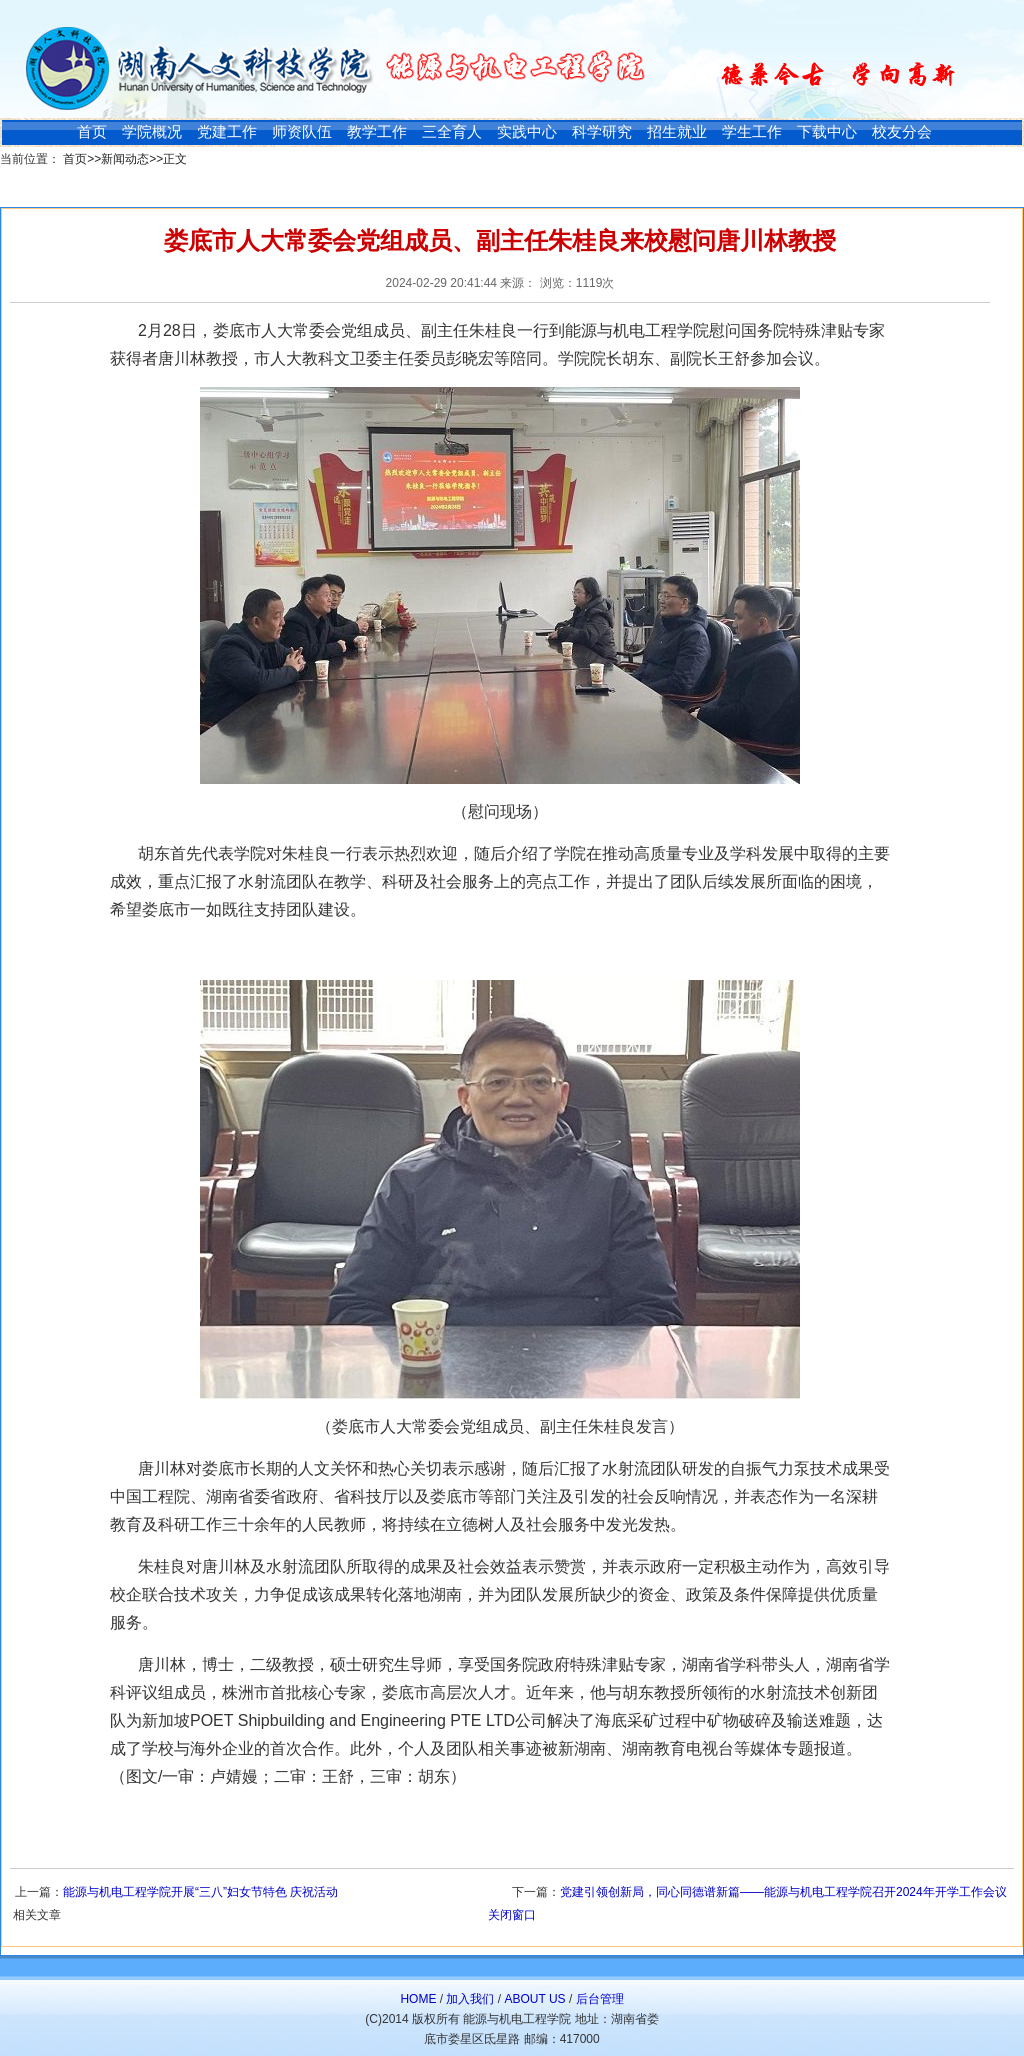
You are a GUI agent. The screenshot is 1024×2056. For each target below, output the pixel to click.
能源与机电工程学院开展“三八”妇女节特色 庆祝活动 (200, 1892)
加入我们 (470, 1999)
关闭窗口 (512, 1915)
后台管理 (600, 1999)
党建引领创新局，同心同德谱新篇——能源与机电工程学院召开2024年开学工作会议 (783, 1892)
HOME (418, 1999)
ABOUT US (534, 1999)
